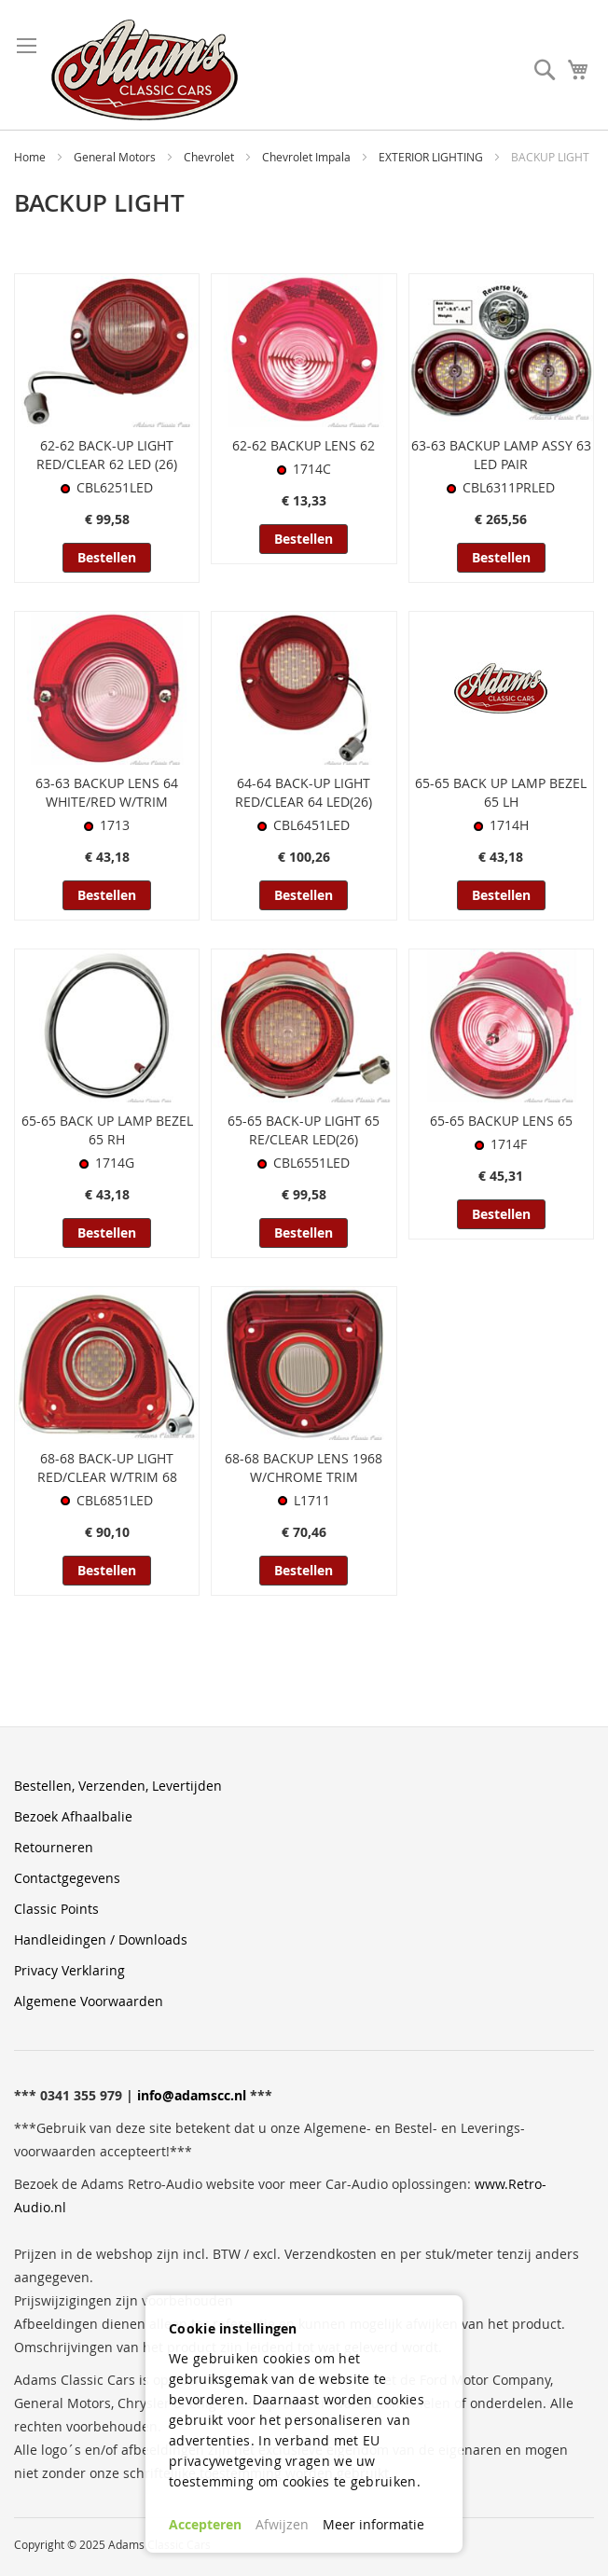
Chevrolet (210, 156)
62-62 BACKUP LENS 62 (303, 445)
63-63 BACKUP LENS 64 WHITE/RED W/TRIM (106, 792)
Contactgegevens (67, 1878)
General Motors (116, 156)
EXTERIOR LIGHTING (432, 156)
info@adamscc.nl (191, 2095)
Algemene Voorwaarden (88, 2001)
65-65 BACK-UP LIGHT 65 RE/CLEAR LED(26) (304, 1130)
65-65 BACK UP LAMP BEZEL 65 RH (107, 1130)
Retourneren (53, 1847)
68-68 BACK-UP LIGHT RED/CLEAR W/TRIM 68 (107, 1467)
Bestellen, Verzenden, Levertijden (118, 1785)
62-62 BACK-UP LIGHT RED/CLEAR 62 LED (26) (106, 454)
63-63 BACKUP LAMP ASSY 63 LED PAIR (501, 454)
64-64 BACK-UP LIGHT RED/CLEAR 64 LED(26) (303, 792)
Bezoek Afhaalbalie (73, 1816)
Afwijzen (282, 2524)
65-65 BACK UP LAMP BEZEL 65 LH (501, 792)
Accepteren (205, 2524)
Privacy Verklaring (69, 1970)
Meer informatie (373, 2524)
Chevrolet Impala (307, 156)
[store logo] (144, 70)
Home (31, 156)
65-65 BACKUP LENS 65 (501, 1120)
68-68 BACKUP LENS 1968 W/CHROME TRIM (303, 1467)
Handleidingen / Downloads (100, 1939)
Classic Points (56, 1909)
